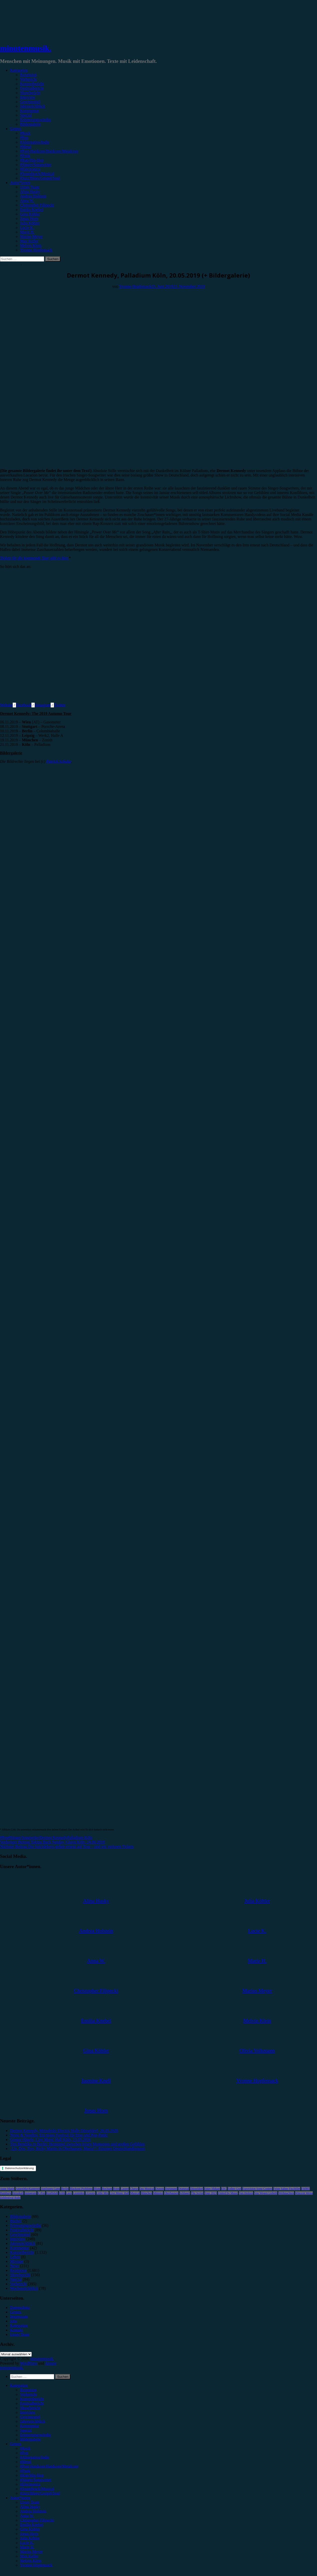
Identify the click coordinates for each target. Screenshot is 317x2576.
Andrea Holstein (33, 196)
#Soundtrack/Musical (37, 173)
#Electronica (30, 169)
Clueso (134, 2188)
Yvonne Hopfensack (36, 250)
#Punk (25, 156)
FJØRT (305, 2188)
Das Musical (146, 2188)
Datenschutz (20, 2307)
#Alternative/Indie (34, 142)
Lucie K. (27, 227)
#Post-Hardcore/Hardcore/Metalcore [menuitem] (49, 2466)
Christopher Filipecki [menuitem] (37, 2520)
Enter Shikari (212, 2188)
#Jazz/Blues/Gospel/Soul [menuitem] (40, 2493)
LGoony (90, 2193)
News (14, 2266)
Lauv (69, 2193)
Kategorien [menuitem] (19, 2385)
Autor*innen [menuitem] (20, 2498)
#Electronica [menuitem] (30, 2484)
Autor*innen (20, 182)
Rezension (28, 75)
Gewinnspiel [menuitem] (30, 2417)
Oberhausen (171, 2193)
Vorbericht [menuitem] (28, 2394)
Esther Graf (235, 2188)
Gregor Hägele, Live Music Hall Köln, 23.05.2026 (50, 2139)
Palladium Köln (79, 1837)
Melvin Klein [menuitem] (30, 2561)
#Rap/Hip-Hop (32, 160)
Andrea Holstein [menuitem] (33, 2511)
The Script (197, 2193)
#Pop (24, 138)
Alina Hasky (30, 191)
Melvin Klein (30, 245)
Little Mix (102, 2193)
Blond (97, 2188)
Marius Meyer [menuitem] (31, 2552)
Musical (135, 2193)
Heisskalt (17, 2193)
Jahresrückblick (32, 106)
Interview (27, 97)
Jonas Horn (29, 218)
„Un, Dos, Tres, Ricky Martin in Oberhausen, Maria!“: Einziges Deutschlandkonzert (77, 2148)
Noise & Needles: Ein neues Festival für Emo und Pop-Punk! (59, 2135)
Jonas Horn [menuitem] (29, 2534)
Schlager (184, 2193)
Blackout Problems (81, 2188)
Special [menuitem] (26, 2430)
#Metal (25, 147)
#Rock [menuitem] (25, 2448)
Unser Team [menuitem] (29, 2502)
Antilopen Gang (50, 2188)
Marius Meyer (31, 236)
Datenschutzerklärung (19, 2168)
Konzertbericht (32, 84)
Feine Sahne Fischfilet (286, 2188)
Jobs (13, 2321)
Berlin (65, 2188)
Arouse (50, 2363)
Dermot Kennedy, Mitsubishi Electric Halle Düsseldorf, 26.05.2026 (64, 2130)
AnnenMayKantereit (27, 2188)
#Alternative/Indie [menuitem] (34, 2457)
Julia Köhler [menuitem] (30, 2538)
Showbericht (30, 93)
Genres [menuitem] (15, 2444)
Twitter (59, 705)
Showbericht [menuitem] (30, 2408)
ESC (224, 2188)
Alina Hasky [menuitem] (30, 2507)
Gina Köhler (30, 214)
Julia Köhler (30, 223)
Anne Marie (7, 2188)
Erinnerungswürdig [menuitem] (35, 2435)
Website (6, 705)
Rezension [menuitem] (28, 2390)
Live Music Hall (119, 2193)
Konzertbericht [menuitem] (32, 2399)
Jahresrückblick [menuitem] (32, 2421)
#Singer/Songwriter (35, 164)
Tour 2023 (210, 2193)
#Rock (25, 133)
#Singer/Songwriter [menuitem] (35, 2480)
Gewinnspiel (30, 102)
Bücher (15, 2221)
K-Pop (41, 2193)
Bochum (107, 2188)
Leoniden (78, 2193)
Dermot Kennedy (53, 1837)
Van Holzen (246, 2193)
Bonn (116, 2188)
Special (26, 115)
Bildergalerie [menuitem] (30, 2439)
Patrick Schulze (58, 761)
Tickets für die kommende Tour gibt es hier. (34, 558)
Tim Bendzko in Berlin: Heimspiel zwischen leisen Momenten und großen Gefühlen (77, 2144)
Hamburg (5, 2193)
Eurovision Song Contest (257, 2188)
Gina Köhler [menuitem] (30, 2529)
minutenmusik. (25, 48)
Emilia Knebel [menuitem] (31, 2525)
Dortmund (171, 2188)
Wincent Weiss (304, 2193)
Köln (62, 2193)
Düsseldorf (196, 2188)
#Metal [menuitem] (25, 2462)
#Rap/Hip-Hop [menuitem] (32, 2475)
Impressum (19, 2316)
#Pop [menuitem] (24, 2453)
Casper (125, 2188)
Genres (15, 129)
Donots (159, 2188)
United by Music (228, 2193)
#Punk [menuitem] (25, 2471)
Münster (158, 2193)
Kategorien (19, 70)
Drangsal (183, 2188)
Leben (15, 2257)
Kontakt (16, 2330)
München (146, 2193)
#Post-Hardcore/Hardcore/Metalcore (49, 151)
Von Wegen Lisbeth (266, 2193)
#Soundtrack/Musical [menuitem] (37, 2489)
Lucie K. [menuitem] (27, 2543)
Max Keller (29, 241)
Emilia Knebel (31, 209)
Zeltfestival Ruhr (10, 2197)
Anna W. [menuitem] (27, 2516)
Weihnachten (286, 2193)
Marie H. (27, 232)
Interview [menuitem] (27, 2412)
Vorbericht (28, 79)
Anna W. (27, 200)
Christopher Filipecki (37, 205)
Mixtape (16, 2261)
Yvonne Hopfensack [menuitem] (36, 2565)
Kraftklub (52, 2193)
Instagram (43, 705)
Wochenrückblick (24, 2288)
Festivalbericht (32, 88)
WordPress (28, 2363)
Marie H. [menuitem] (27, 2547)
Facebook (23, 705)
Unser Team (29, 187)
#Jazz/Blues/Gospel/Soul (40, 178)
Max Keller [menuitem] (29, 2556)
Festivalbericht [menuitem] (32, 2403)
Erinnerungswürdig (35, 120)
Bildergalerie (30, 124)
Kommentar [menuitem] (29, 2426)
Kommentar (29, 111)
